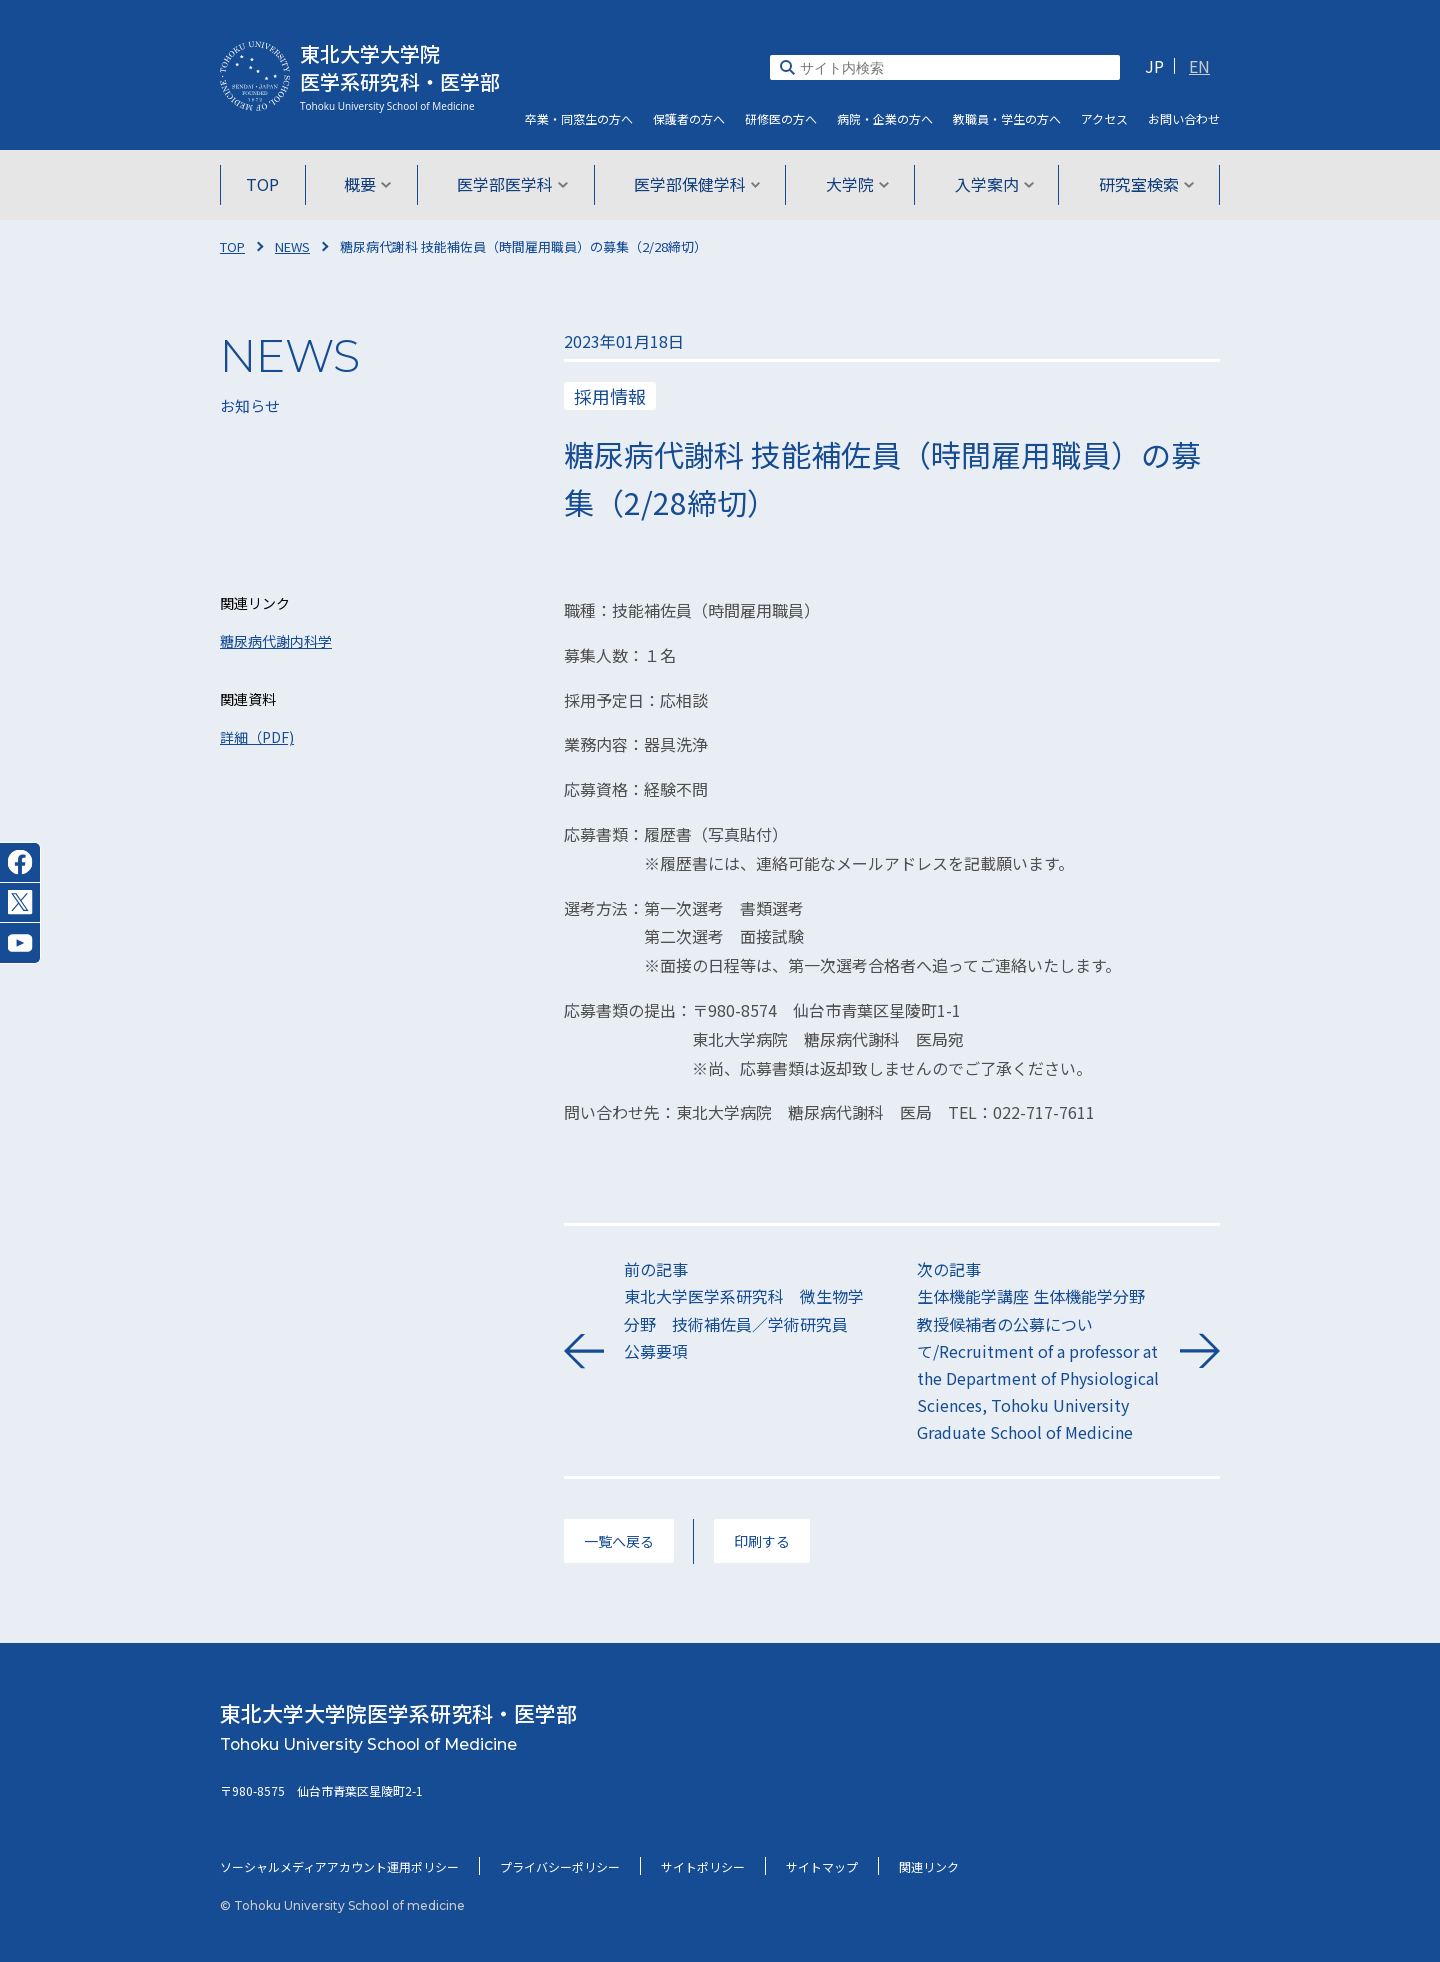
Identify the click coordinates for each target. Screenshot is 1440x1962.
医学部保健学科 (697, 184)
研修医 (781, 118)
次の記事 (1038, 1351)
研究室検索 (1141, 184)
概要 (371, 184)
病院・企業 (885, 118)
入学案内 (990, 184)
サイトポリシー (703, 1866)
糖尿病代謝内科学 (276, 641)
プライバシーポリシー (560, 1866)
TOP (267, 184)
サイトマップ (822, 1866)
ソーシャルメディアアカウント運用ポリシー (339, 1866)
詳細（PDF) (257, 737)
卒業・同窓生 (579, 118)
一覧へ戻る (619, 1541)
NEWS (292, 246)
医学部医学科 (514, 184)
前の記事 (745, 1311)
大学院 (855, 184)
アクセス (1104, 118)
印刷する (762, 1541)
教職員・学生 (1007, 118)
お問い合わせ (1184, 118)
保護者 (689, 118)
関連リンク (929, 1866)
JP (1154, 66)
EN (1199, 66)
